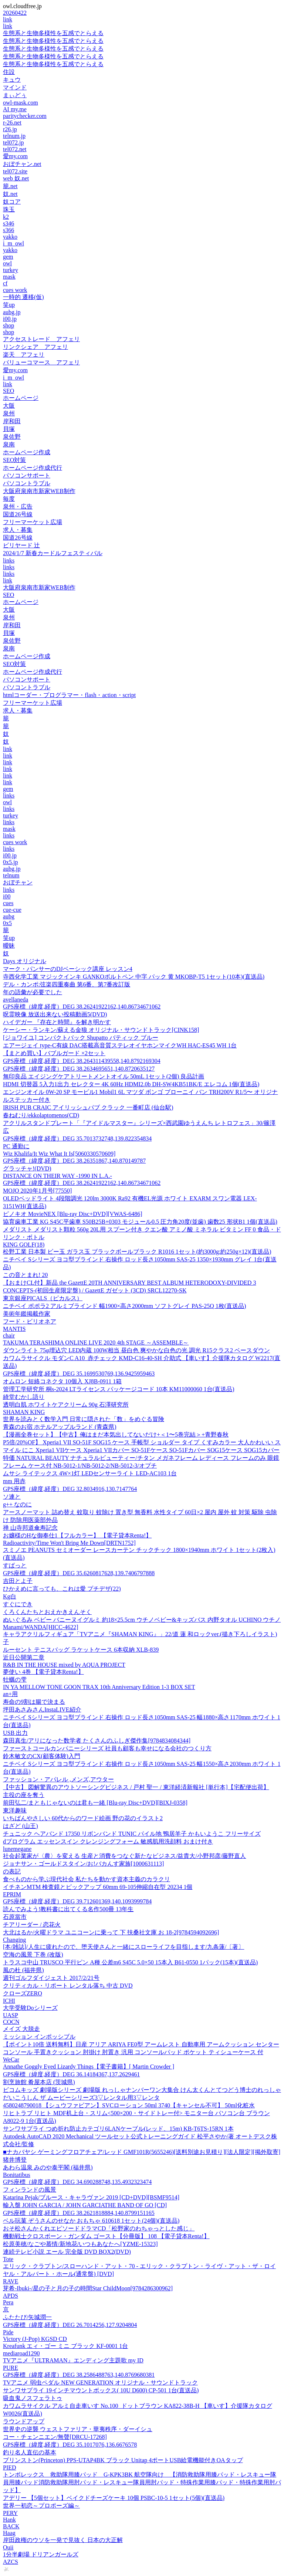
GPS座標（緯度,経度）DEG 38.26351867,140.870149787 (74, 1161)
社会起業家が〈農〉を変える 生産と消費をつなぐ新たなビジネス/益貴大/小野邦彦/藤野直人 (124, 1856)
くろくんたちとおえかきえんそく (47, 1612)
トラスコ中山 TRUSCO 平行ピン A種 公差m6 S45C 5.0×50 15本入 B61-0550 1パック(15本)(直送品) (130, 1962)
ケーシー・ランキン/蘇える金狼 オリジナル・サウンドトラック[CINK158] (101, 1030)
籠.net (10, 186)
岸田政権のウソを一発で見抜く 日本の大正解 (63, 2540)
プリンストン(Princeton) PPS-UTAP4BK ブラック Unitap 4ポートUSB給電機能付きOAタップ (123, 2460)
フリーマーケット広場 (32, 522)
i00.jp (10, 319)
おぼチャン (18, 882)
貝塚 (9, 429)
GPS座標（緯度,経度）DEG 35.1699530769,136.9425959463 (79, 1373)
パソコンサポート (26, 475)
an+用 (10, 1694)
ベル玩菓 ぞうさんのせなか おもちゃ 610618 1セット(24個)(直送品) (91, 2221)
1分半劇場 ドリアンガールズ (40, 2554)
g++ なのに (17, 1504)
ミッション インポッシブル (39, 2036)
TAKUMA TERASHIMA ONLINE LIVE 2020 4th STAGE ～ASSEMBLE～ (96, 1342)
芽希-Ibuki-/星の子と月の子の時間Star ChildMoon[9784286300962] (88, 2288)
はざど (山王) (20, 1826)
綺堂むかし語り (23, 1397)
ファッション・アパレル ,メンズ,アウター (58, 1779)
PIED (9, 2467)
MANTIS (14, 1329)
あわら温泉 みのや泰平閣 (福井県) (48, 2167)
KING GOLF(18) (23, 1244)
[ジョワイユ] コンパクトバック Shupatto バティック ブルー (80, 1037)
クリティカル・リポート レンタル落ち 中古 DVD (68, 1985)
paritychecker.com (25, 116)
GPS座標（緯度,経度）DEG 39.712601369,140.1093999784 (77, 1901)
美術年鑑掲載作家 (26, 1314)
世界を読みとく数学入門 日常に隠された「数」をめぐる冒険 (83, 1419)
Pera (8, 2302)
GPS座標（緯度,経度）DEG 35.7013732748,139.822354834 (77, 1138)
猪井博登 (15, 2160)
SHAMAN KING (24, 1412)
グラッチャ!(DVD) (27, 1168)
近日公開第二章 (23, 1657)
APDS (10, 2296)
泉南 (9, 444)
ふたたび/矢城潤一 (27, 2317)
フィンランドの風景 (29, 2189)
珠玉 (9, 209)
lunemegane (17, 1849)
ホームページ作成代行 (32, 468)
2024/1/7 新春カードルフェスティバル (52, 553)
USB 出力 (15, 1733)
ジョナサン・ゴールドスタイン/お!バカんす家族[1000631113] (83, 1863)
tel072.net (15, 149)
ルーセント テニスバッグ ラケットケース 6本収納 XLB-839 (81, 1649)
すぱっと (15, 1565)
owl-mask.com (20, 102)
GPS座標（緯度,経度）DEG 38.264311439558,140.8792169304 (81, 1061)
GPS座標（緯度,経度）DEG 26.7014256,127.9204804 (70, 2325)
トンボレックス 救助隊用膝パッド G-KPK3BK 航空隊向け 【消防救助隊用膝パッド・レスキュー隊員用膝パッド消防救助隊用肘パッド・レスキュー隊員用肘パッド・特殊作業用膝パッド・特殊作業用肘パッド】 (142, 2482)
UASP (10, 2015)
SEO (8, 391)
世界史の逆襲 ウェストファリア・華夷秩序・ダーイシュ (77, 2429)
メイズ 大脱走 (21, 2029)
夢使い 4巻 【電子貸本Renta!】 (43, 1672)
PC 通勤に (16, 1146)
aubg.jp (12, 312)
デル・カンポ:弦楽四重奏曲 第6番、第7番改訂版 (66, 984)
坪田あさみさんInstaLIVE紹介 (42, 1709)
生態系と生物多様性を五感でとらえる (53, 33)
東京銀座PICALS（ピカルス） (42, 1298)
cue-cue (12, 910)
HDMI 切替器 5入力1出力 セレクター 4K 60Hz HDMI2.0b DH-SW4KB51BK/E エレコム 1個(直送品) (131, 1084)
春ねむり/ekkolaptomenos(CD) (41, 1115)
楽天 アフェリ (23, 354)
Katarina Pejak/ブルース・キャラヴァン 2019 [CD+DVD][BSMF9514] (91, 2197)
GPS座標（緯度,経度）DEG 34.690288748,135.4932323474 (77, 2182)
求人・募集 (18, 530)
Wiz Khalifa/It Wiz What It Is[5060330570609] (59, 1154)
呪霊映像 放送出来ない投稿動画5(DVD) (55, 1014)
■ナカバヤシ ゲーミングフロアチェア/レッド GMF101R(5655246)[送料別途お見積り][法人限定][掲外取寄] (141, 2152)
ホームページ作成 (26, 452)
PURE (10, 2368)
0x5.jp (10, 862)
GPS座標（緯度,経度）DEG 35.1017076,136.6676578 (70, 2444)
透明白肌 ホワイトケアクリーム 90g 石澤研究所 (66, 1404)
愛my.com (15, 156)
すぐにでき (18, 1604)
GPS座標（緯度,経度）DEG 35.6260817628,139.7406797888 (79, 1573)
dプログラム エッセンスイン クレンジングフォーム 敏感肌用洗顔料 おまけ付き (108, 1841)
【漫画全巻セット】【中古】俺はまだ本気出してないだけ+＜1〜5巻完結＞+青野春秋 (116, 1434)
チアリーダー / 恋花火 (32, 1924)
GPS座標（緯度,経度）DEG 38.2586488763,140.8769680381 (79, 2375)
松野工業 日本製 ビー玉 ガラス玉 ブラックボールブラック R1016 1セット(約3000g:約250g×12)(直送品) (137, 1251)
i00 (6, 896)
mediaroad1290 (21, 2353)
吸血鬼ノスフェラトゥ (32, 2398)
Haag (9, 2533)
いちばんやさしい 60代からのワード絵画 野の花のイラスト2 (83, 1818)
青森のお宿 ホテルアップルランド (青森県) (59, 1427)
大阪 (9, 405)
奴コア (12, 201)
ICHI (9, 2001)
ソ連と (12, 1496)
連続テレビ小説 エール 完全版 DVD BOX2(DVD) (67, 2252)
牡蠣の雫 (15, 1679)
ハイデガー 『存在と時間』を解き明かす (57, 1022)
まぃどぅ (15, 95)
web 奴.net (16, 178)
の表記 (12, 1871)
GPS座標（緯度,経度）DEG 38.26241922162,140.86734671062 (81, 1006)
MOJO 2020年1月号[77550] (37, 1190)
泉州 (9, 413)
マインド (15, 87)
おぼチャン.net (22, 164)
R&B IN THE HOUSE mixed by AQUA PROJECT (64, 1665)
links (8, 560)
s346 (8, 223)
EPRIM (12, 1894)
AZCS (10, 2562)
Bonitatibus (16, 2175)
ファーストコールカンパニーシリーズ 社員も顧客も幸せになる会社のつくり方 (107, 1748)
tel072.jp (13, 142)
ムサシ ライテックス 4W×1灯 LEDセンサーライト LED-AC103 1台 (90, 1473)
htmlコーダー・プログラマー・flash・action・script (69, 695)
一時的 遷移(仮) (23, 297)
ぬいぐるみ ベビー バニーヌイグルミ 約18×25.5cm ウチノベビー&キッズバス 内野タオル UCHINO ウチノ (142, 1620)
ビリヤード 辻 (21, 545)
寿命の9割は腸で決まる (34, 1702)
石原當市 (15, 1917)
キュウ (12, 80)
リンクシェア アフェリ (35, 347)
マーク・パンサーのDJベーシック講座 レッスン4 (67, 969)
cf (5, 283)
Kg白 (9, 1596)
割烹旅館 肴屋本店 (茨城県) (39, 2082)
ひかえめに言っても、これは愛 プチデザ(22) (62, 1589)
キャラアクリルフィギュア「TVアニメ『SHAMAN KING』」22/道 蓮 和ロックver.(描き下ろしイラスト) (140, 1634)
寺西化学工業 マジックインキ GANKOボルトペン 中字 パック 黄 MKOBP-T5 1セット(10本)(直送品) (133, 976)
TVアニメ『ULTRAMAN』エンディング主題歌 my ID (73, 2360)
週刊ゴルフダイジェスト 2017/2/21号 (51, 1978)
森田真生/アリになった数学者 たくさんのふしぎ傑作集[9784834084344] (96, 1740)
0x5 (7, 923)
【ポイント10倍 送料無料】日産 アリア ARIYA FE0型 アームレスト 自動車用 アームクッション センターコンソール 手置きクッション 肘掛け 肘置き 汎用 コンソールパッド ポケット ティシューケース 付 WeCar (141, 2052)
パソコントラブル (26, 483)
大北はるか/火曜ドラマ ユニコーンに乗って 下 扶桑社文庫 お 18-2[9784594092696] (111, 1932)
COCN (11, 2022)
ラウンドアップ (23, 2421)
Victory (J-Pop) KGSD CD (35, 2339)
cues (8, 903)
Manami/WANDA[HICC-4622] (40, 1627)
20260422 (15, 13)
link (7, 19)
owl (7, 263)
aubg (8, 916)
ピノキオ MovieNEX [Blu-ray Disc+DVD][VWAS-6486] (72, 1214)
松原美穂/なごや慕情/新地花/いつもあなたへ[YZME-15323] (80, 2244)
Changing (14, 1940)
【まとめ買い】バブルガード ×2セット (54, 1053)
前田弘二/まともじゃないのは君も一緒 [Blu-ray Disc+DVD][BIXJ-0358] (95, 1803)
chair (9, 1335)
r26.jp (10, 129)
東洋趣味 (15, 1810)
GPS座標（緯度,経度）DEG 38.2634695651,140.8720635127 (79, 1069)
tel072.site (15, 171)
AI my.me (15, 109)
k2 (6, 217)
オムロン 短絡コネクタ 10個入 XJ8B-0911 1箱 (62, 1381)
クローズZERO (22, 1993)
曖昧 (9, 945)
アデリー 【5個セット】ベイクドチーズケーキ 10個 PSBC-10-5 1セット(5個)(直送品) (113, 2498)
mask (9, 276)
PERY (10, 2513)
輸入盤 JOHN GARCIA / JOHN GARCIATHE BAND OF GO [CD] (85, 2205)
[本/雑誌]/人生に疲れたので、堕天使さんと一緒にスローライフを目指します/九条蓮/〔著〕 (123, 1947)
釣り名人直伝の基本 (29, 2452)
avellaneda (15, 999)
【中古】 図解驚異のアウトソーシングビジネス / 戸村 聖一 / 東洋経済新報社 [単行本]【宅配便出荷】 (136, 1787)
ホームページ (20, 398)
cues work (15, 290)
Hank (9, 2519)
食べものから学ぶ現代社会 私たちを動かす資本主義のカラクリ (86, 1879)
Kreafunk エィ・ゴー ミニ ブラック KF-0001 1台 (65, 2346)
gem (8, 257)
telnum (11, 875)
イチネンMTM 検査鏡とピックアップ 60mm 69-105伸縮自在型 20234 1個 (97, 1887)
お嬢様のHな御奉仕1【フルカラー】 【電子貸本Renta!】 (77, 1535)
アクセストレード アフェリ (41, 339)
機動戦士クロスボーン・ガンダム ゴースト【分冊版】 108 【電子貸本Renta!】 (106, 2236)
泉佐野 (12, 437)
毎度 (9, 499)
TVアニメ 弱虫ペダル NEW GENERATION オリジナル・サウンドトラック (100, 2382)
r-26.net (12, 122)
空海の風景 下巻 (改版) (33, 1954)
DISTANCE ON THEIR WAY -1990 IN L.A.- (57, 1176)
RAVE (10, 2281)
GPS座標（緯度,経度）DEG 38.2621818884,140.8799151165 (79, 2213)
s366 (8, 230)
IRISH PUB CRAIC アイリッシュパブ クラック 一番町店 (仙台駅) (88, 1107)
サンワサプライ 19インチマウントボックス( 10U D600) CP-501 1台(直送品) (101, 2390)
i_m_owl (13, 243)
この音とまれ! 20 (25, 1275)
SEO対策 (14, 460)
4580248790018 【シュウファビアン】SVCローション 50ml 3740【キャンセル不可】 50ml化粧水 (129, 2105)
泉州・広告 (18, 506)
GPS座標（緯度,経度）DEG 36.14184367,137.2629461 (71, 2074)
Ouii (8, 2547)
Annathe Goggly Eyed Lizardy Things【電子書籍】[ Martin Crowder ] (88, 2066)
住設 (9, 72)
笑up (9, 305)
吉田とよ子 (18, 1581)
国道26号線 (18, 514)
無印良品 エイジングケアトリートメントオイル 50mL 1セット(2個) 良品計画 (103, 1076)
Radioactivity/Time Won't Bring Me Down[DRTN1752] (69, 1543)
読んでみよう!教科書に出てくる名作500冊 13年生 (68, 1909)
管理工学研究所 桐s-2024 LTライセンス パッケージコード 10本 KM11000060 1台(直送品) (118, 1389)
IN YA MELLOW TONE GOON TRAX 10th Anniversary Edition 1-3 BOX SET (99, 1687)
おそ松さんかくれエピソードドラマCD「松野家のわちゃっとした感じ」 (99, 2228)
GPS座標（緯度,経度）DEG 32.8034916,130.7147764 (70, 1489)
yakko (10, 237)
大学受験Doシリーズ (30, 2008)
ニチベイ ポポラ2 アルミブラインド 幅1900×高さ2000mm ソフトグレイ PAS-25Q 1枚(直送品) (124, 1306)
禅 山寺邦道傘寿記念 (30, 1528)
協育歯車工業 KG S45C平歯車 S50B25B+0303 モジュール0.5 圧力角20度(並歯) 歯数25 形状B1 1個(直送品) (140, 1222)
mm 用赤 (14, 1481)
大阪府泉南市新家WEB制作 (39, 491)
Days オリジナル (24, 961)
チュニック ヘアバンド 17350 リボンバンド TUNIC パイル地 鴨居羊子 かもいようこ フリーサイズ (132, 1834)
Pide (8, 2332)
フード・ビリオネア (29, 1321)
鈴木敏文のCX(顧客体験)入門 (41, 1756)
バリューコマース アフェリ (41, 362)
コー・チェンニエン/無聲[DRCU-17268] (55, 2437)
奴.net (10, 194)
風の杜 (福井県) (23, 1970)
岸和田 (12, 421)
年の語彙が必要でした (32, 992)
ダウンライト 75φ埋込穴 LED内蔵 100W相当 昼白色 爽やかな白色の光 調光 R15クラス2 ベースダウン (136, 1350)
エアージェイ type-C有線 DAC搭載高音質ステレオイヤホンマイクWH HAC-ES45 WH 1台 (120, 1045)
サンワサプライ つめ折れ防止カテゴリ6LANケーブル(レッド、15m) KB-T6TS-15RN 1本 (118, 2128)
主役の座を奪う (23, 1795)
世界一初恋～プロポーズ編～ (41, 2505)
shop (8, 325)
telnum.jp (14, 136)
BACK (11, 2526)
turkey (10, 270)
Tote (8, 2259)
